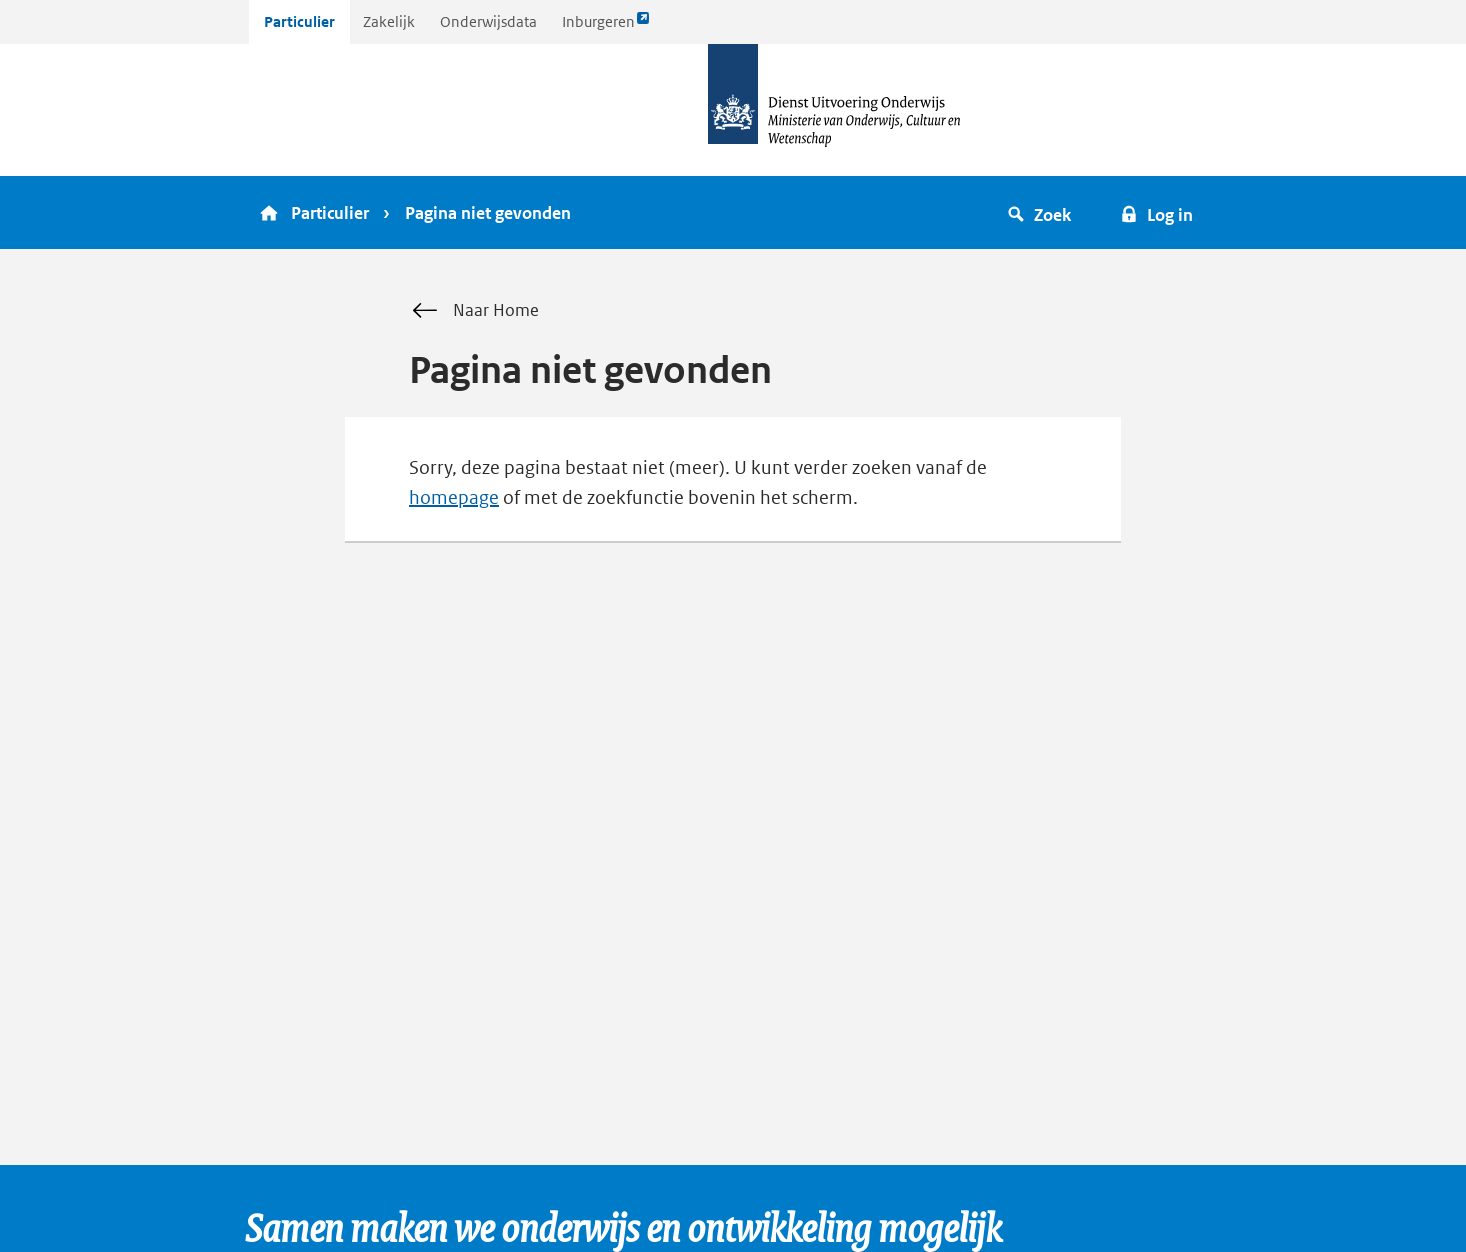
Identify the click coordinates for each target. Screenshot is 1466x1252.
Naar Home (474, 311)
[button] (1042, 212)
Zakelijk (389, 21)
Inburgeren (606, 26)
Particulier (299, 21)
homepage (454, 497)
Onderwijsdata (488, 21)
